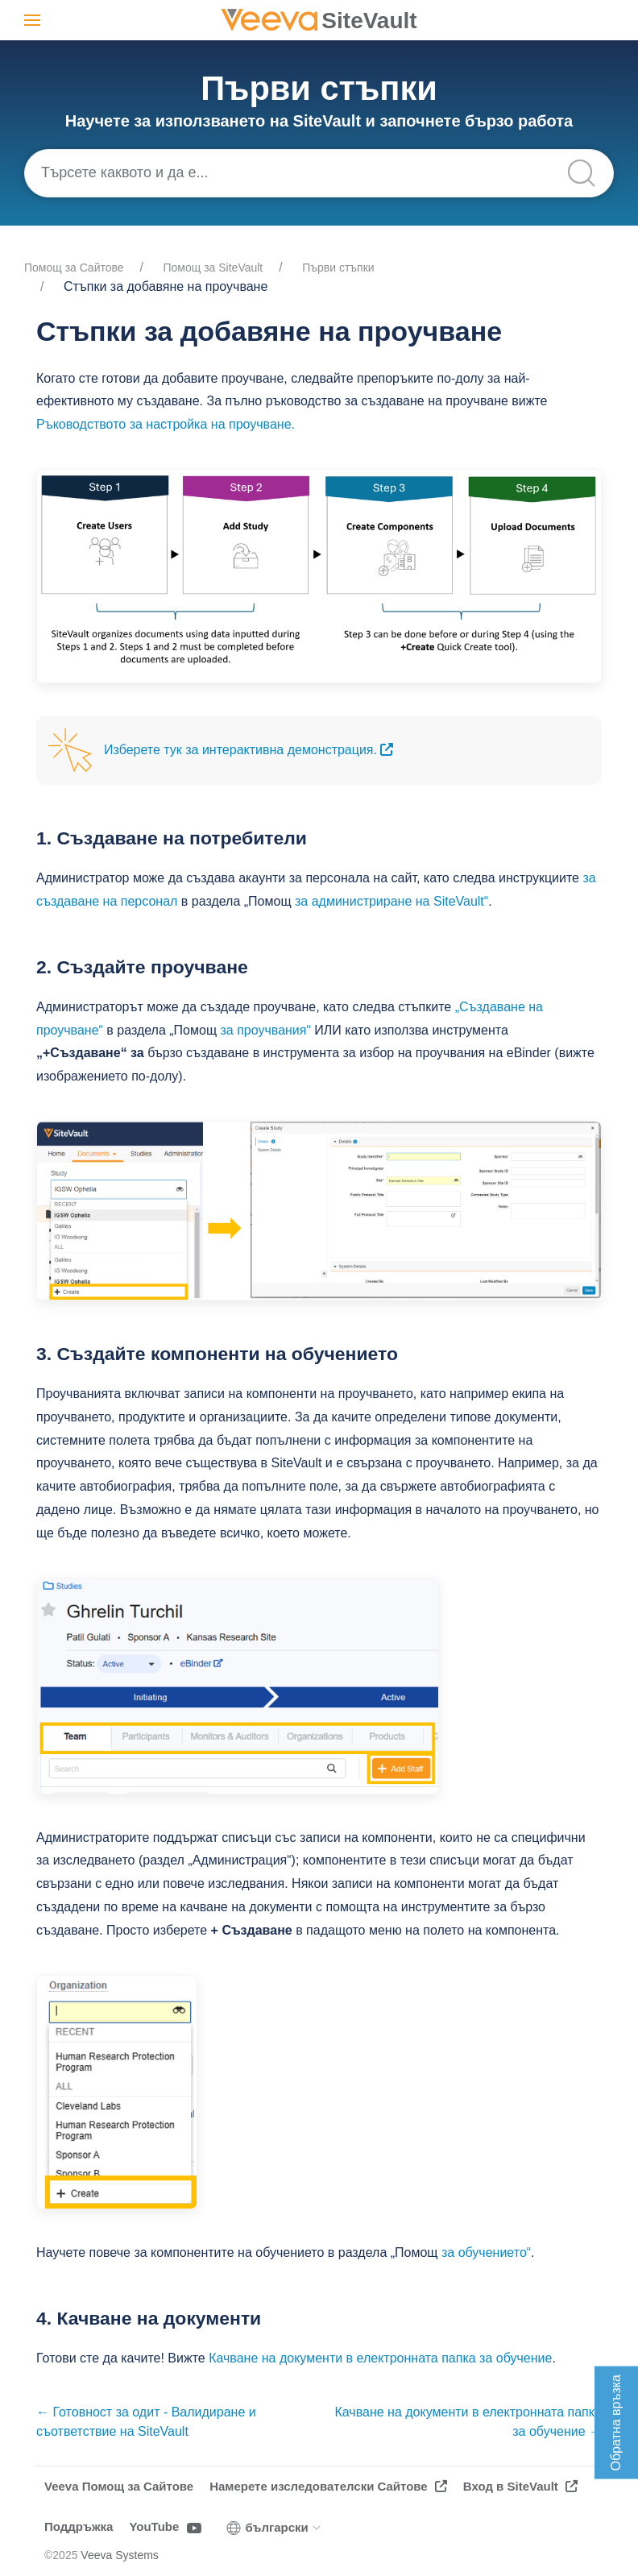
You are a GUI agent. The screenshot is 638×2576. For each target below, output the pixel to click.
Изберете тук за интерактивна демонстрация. (248, 750)
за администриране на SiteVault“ (391, 901)
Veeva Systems (120, 2555)
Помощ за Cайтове (74, 267)
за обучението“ (486, 2252)
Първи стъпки (338, 267)
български (273, 2527)
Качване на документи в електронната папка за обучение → (469, 2421)
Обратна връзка (616, 2423)
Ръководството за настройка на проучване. (165, 424)
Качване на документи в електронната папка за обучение (380, 2358)
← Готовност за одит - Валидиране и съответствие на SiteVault (146, 2421)
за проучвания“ (266, 1030)
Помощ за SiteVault (213, 267)
